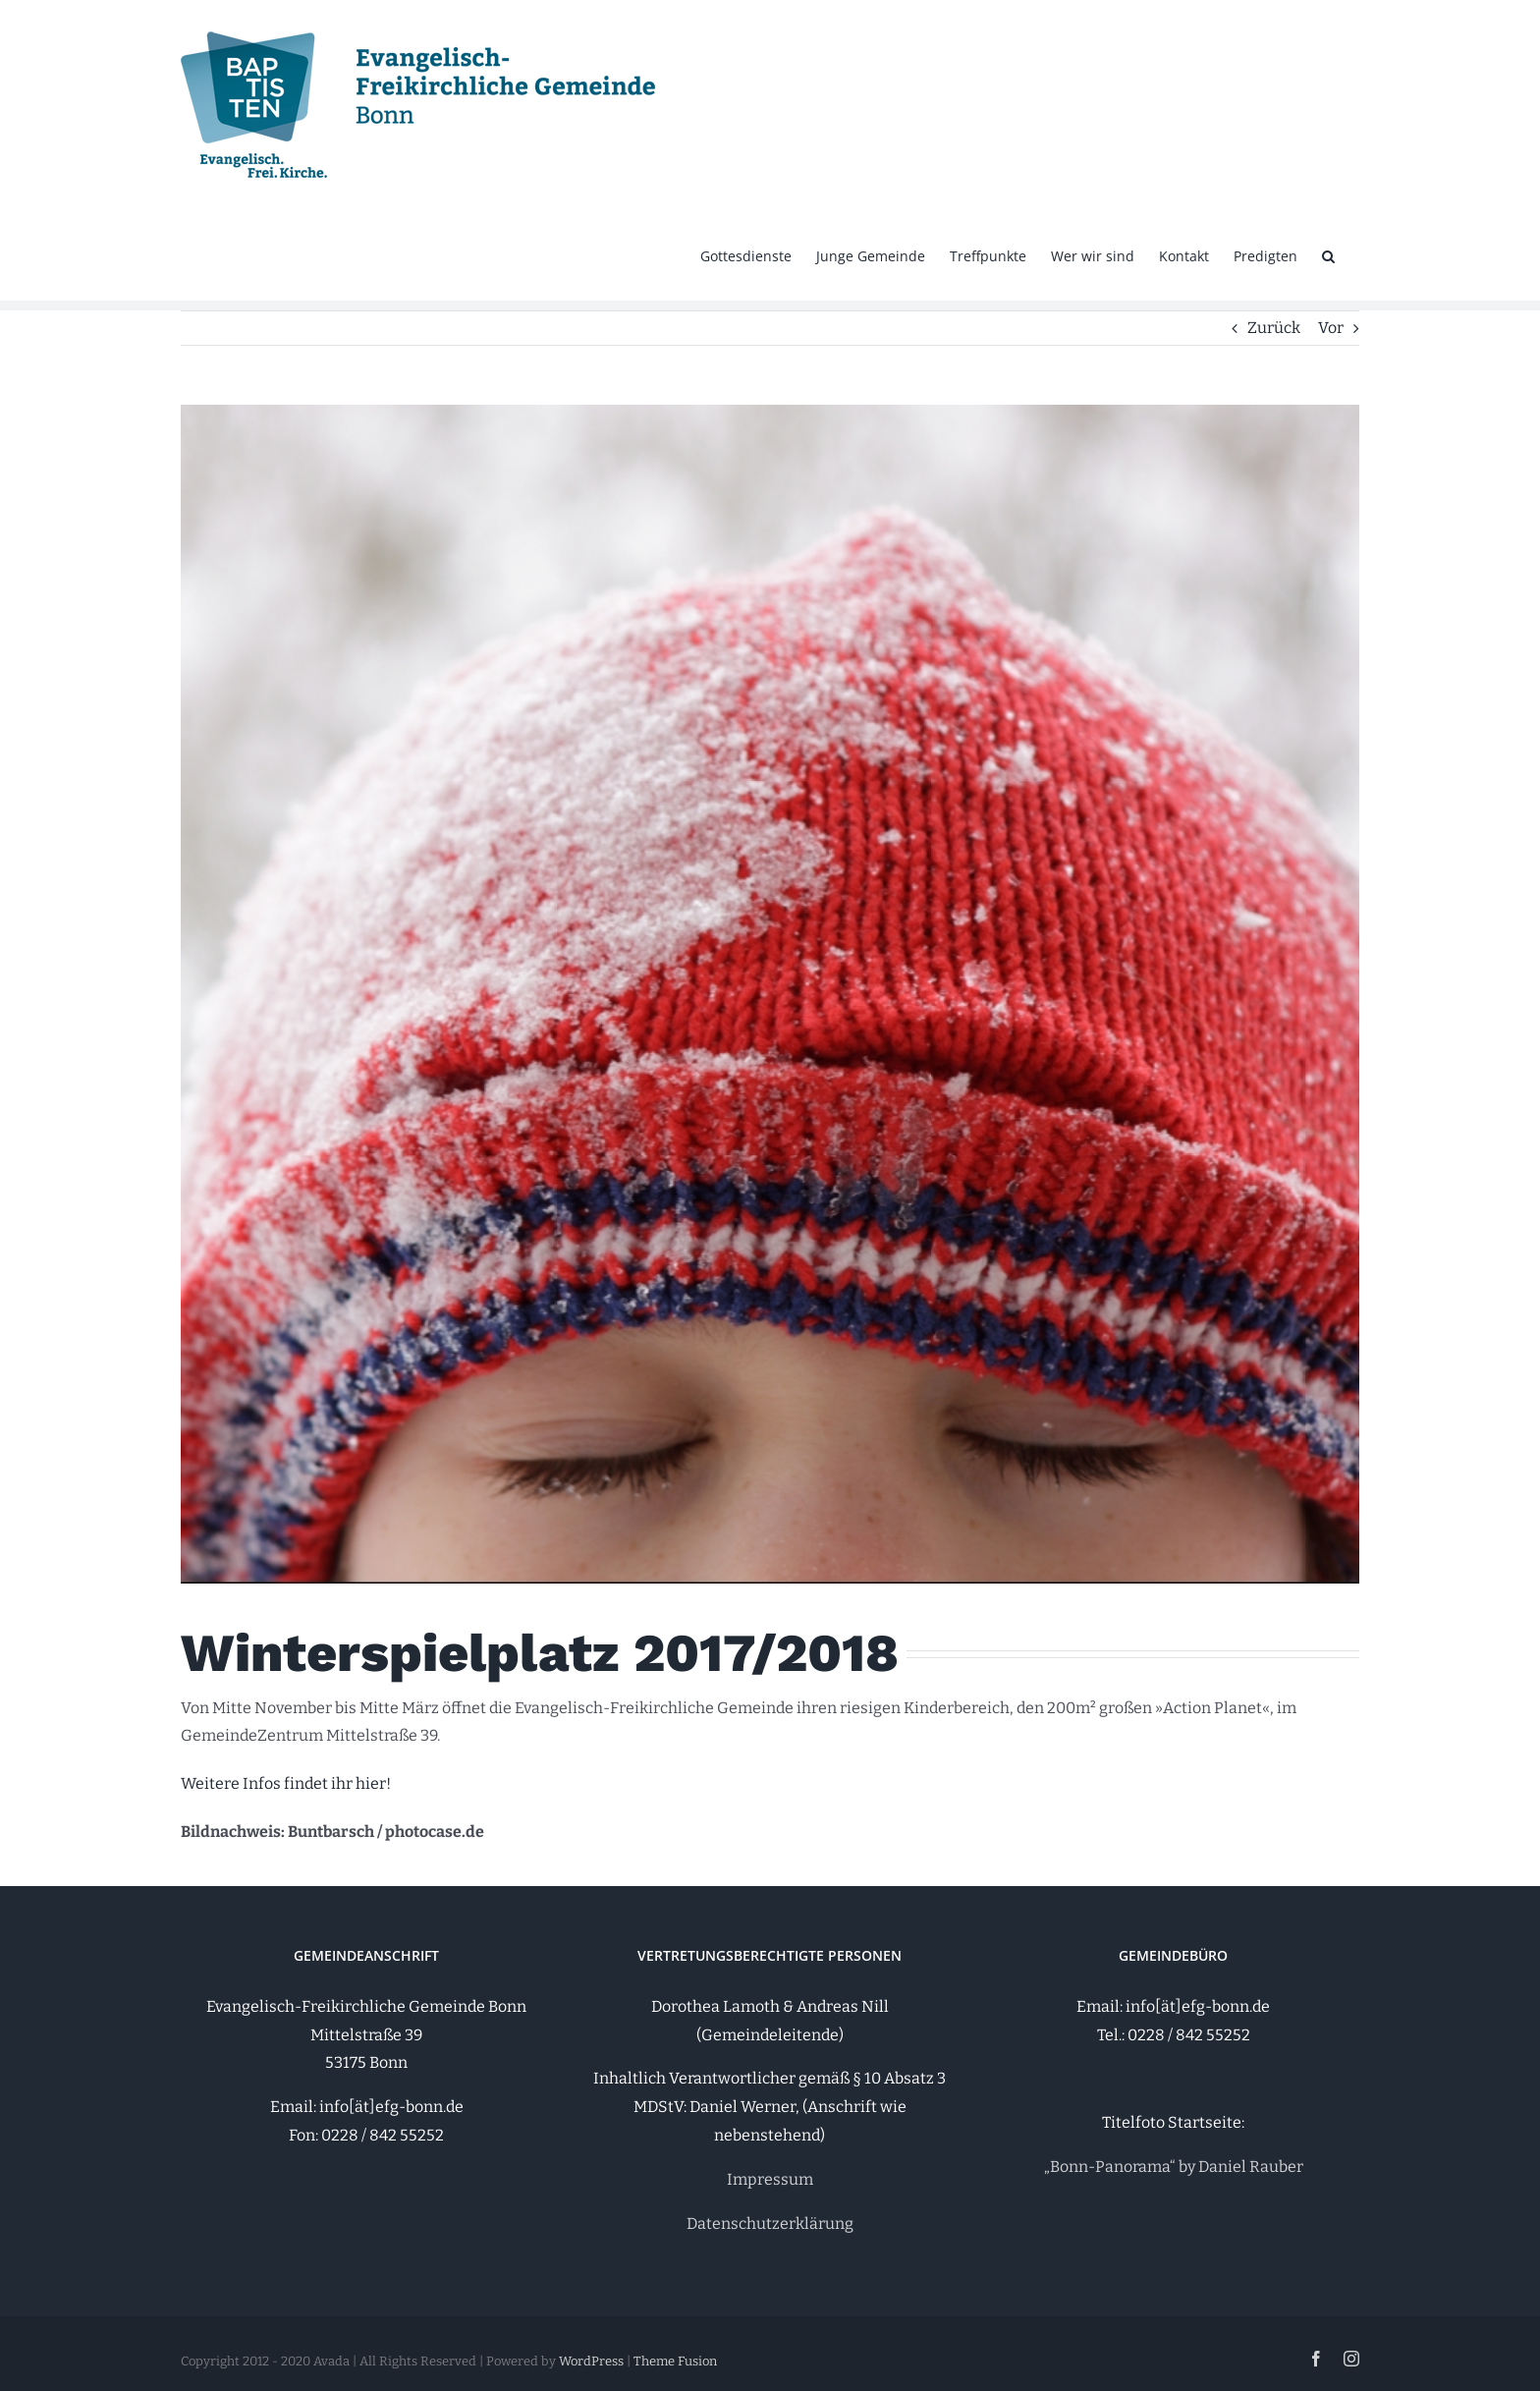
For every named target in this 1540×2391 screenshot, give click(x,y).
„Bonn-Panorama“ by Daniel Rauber (1173, 2166)
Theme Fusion (675, 2361)
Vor (1331, 327)
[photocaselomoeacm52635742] (770, 994)
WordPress (591, 2361)
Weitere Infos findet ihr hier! (286, 1783)
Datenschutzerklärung (770, 2223)
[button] (1328, 254)
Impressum (770, 2179)
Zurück (1273, 327)
